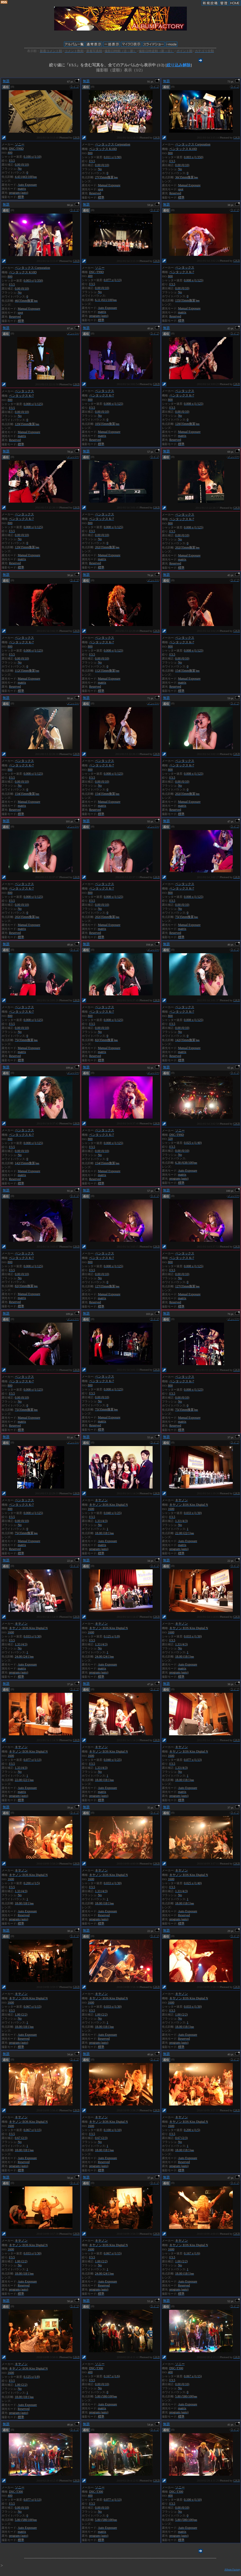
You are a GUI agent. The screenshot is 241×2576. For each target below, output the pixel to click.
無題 (6, 81)
